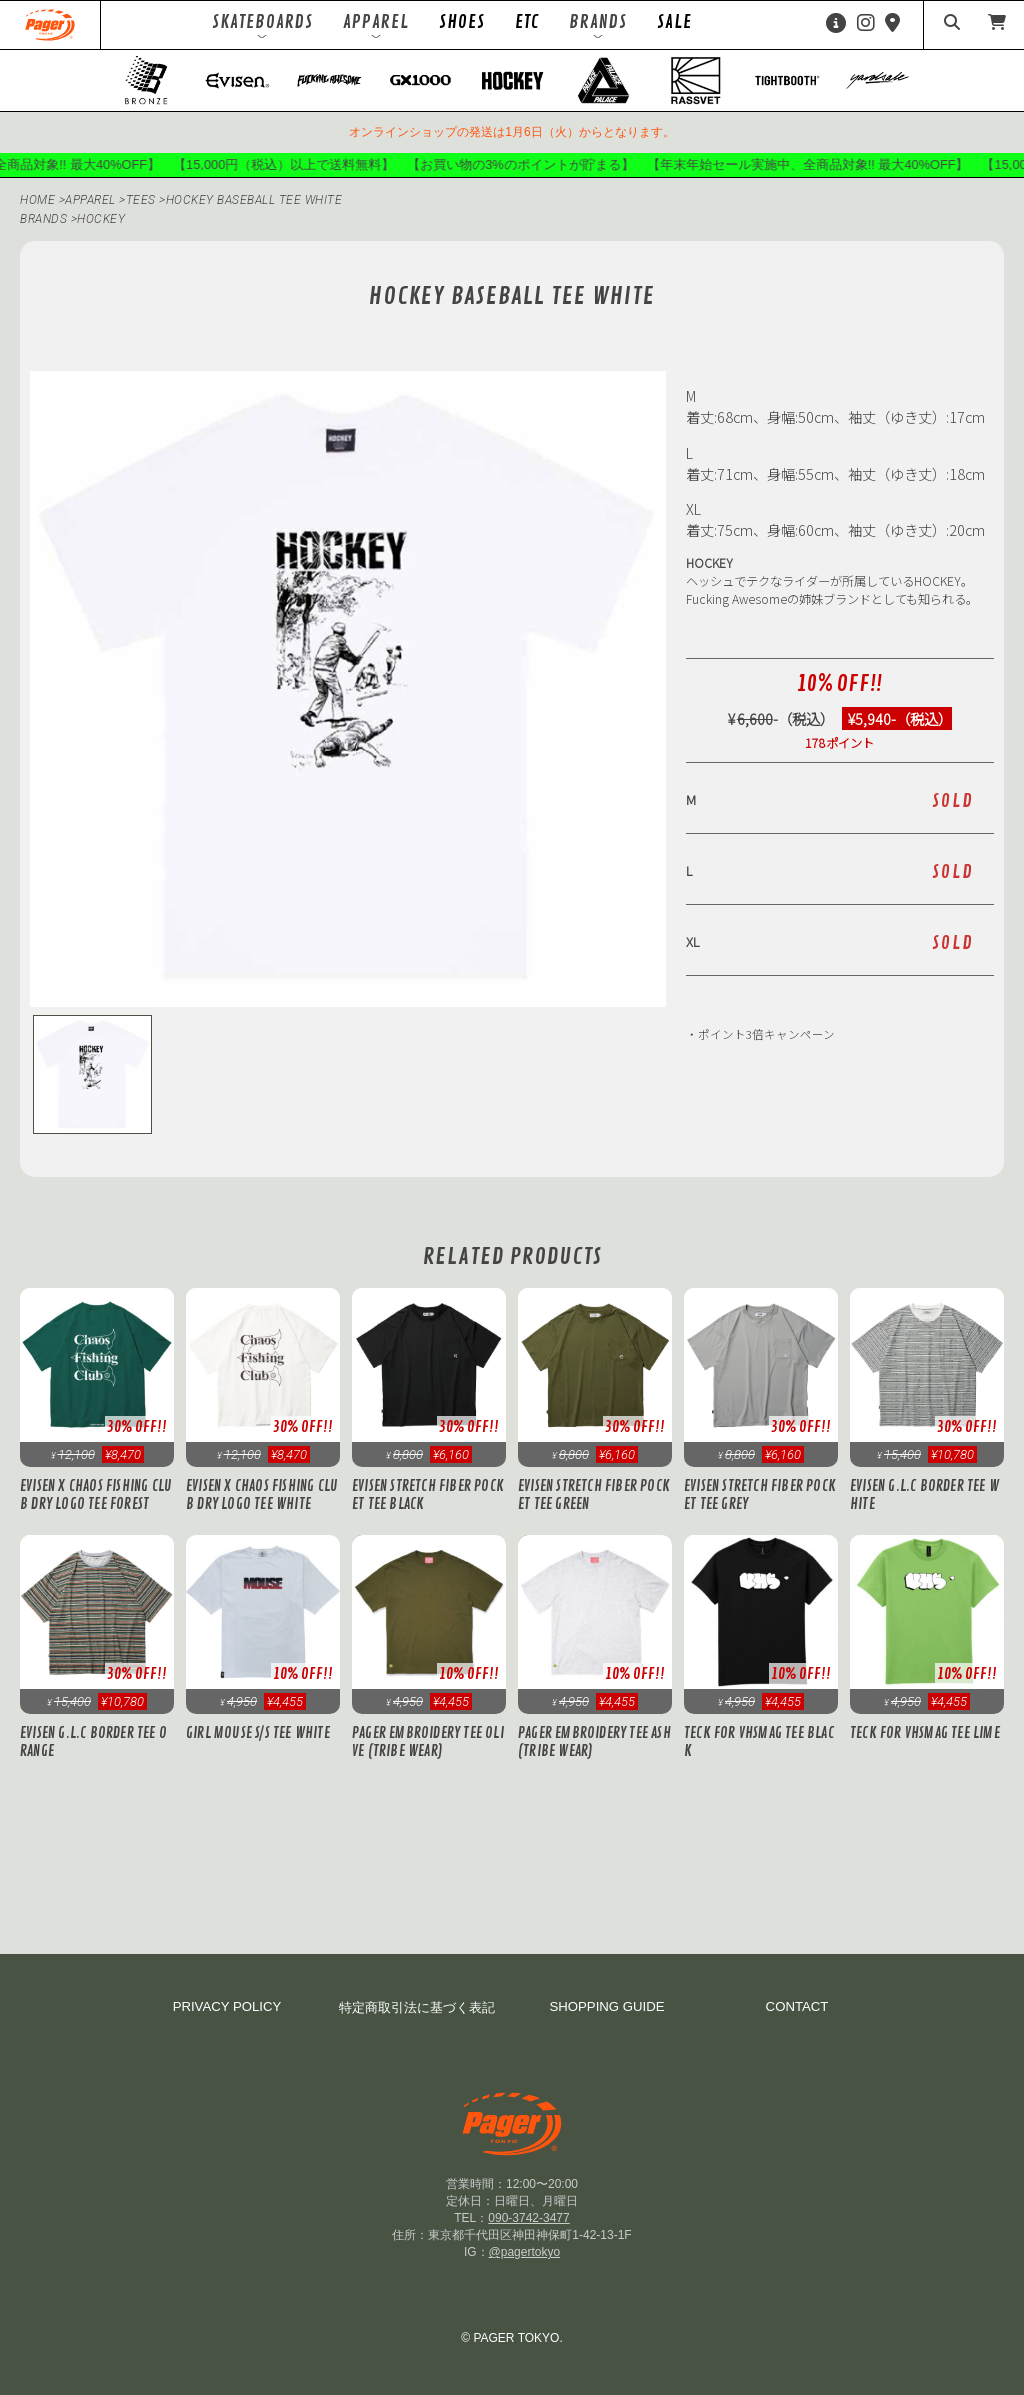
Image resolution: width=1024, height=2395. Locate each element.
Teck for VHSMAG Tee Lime (925, 1733)
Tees (143, 200)
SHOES (462, 22)
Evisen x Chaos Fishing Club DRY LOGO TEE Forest (96, 1495)
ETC (527, 22)
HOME (37, 200)
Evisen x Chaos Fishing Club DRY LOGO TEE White (262, 1495)
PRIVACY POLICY (227, 2006)
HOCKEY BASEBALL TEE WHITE (254, 200)
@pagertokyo (525, 2252)
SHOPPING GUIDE (606, 2006)
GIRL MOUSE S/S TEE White (258, 1733)
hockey (101, 219)
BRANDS (43, 219)
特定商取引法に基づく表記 (417, 2007)
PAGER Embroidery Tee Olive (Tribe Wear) (428, 1742)
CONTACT (797, 2006)
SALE (674, 22)
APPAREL (92, 200)
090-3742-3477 (528, 2218)
